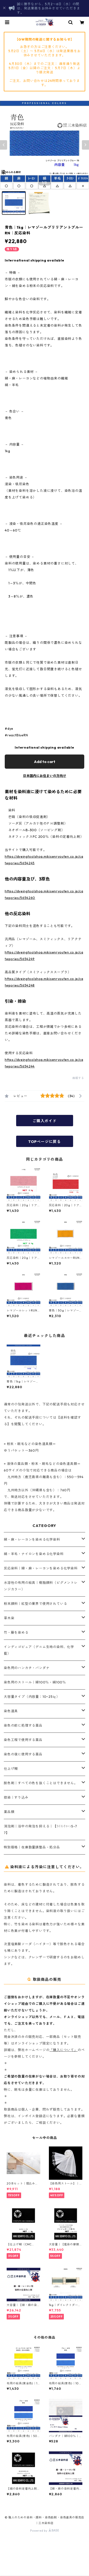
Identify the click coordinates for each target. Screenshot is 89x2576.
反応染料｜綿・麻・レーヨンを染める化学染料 (41, 1568)
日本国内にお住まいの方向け (44, 776)
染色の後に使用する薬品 (23, 1754)
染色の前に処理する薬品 (23, 1725)
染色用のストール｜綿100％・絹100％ (35, 1682)
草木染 (9, 1618)
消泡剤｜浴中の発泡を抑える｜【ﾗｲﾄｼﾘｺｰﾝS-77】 (40, 1829)
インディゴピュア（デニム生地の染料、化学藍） (39, 1650)
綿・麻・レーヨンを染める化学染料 (32, 1539)
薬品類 (9, 1812)
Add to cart (44, 761)
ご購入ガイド (44, 1120)
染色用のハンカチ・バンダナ (26, 1668)
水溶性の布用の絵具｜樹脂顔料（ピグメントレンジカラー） (41, 1586)
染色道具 (11, 1711)
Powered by (44, 2530)
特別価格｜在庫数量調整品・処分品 (32, 1847)
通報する (78, 1078)
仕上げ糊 (11, 1769)
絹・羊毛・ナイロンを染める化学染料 (34, 1554)
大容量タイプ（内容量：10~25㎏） (32, 1697)
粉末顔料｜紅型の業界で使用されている (35, 1604)
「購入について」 (63, 2050)
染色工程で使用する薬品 (23, 1740)
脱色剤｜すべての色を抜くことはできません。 (41, 1783)
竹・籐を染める (16, 1632)
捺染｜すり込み (16, 1797)
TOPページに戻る (44, 1141)
